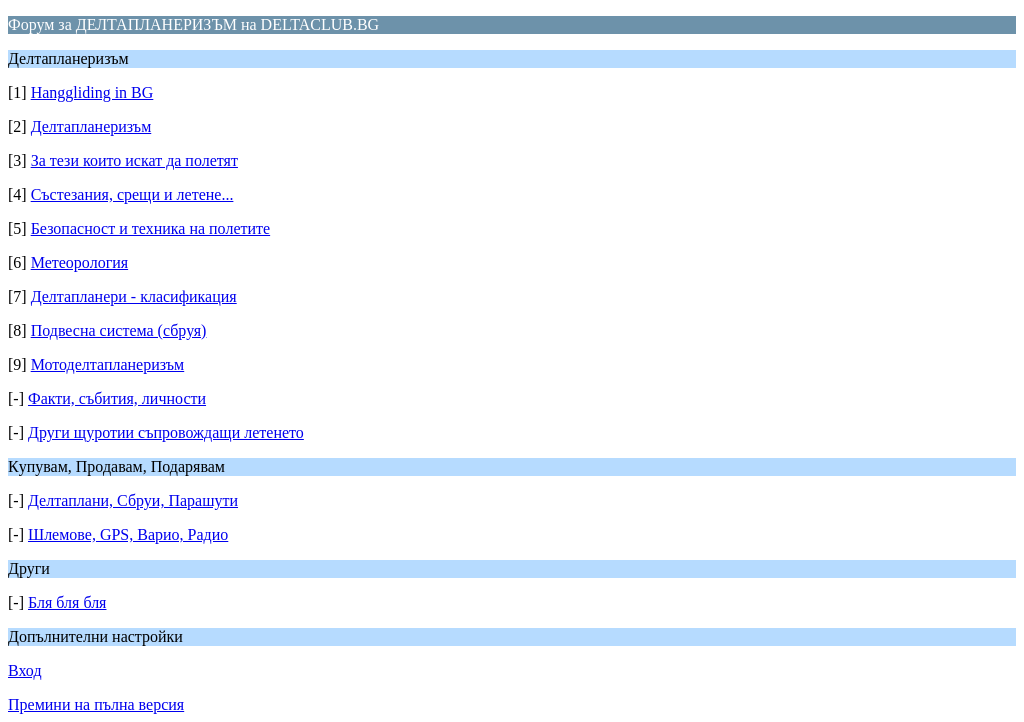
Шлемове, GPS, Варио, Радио (128, 534)
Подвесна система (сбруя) (119, 330)
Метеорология (79, 262)
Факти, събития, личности (117, 398)
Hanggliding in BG (92, 92)
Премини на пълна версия (96, 704)
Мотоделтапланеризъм (108, 364)
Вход (25, 670)
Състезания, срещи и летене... (132, 194)
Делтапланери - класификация (134, 296)
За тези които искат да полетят (134, 160)
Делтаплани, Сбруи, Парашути (133, 500)
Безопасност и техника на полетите (150, 228)
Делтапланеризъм (91, 126)
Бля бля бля (67, 602)
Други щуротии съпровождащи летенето (166, 432)
